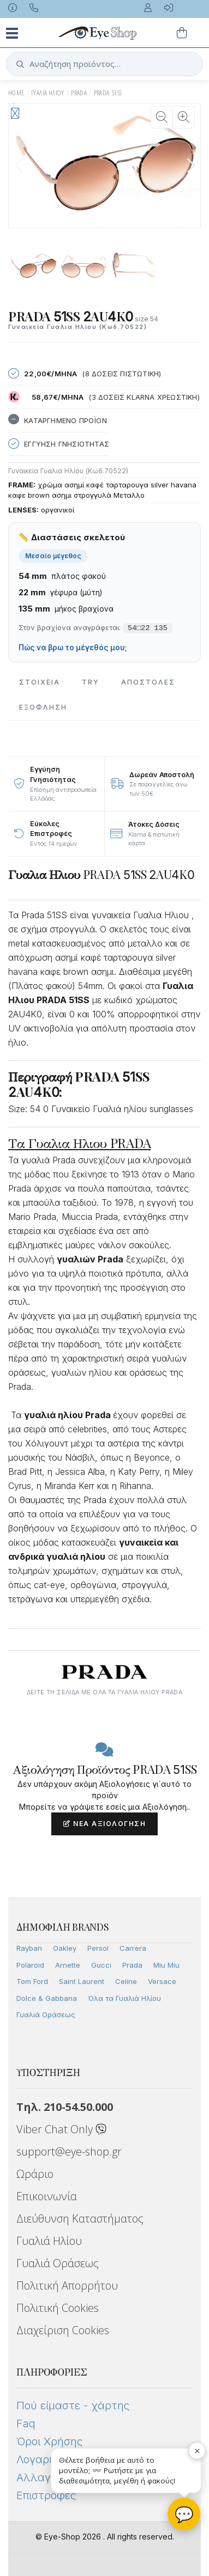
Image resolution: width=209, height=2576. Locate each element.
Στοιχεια (39, 682)
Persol (98, 1948)
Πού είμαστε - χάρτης (72, 2405)
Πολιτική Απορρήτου (67, 2285)
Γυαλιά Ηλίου (49, 2240)
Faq (25, 2423)
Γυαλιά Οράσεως (45, 2014)
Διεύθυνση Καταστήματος (80, 2218)
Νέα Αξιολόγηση (104, 1824)
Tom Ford (32, 1981)
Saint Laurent (81, 1981)
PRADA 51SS (108, 92)
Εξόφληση (43, 707)
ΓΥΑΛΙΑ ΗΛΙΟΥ (47, 92)
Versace (162, 1981)
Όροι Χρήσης (49, 2441)
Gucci (101, 1965)
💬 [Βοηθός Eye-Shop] (184, 2514)
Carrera (133, 1948)
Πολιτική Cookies (57, 2307)
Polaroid (30, 1965)
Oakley (64, 1948)
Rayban (29, 1948)
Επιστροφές (46, 2495)
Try (90, 682)
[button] (190, 165)
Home (16, 92)
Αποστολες (148, 682)
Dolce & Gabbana (46, 1998)
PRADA (79, 92)
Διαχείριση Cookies (62, 2330)
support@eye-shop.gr (69, 2151)
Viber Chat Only (61, 2129)
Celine (126, 1981)
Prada (132, 1965)
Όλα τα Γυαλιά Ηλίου (124, 1998)
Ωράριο (34, 2173)
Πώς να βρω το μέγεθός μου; (73, 647)
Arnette (67, 1965)
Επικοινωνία (46, 2196)
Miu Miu (166, 1965)
